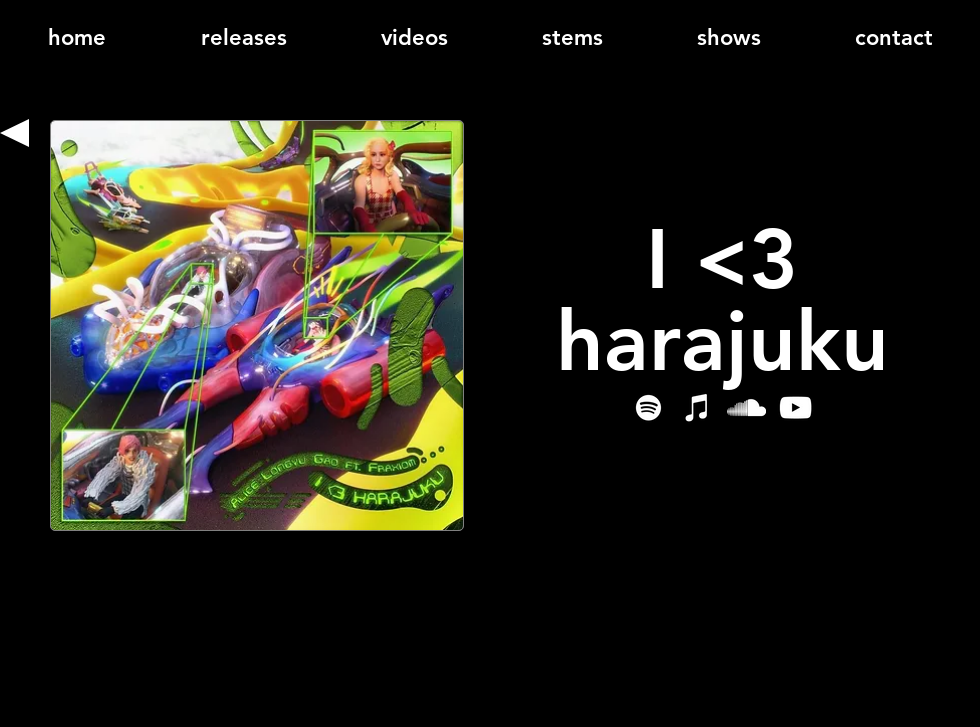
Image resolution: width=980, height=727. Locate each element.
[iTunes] (697, 407)
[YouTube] (795, 407)
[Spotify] (648, 407)
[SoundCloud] (746, 407)
